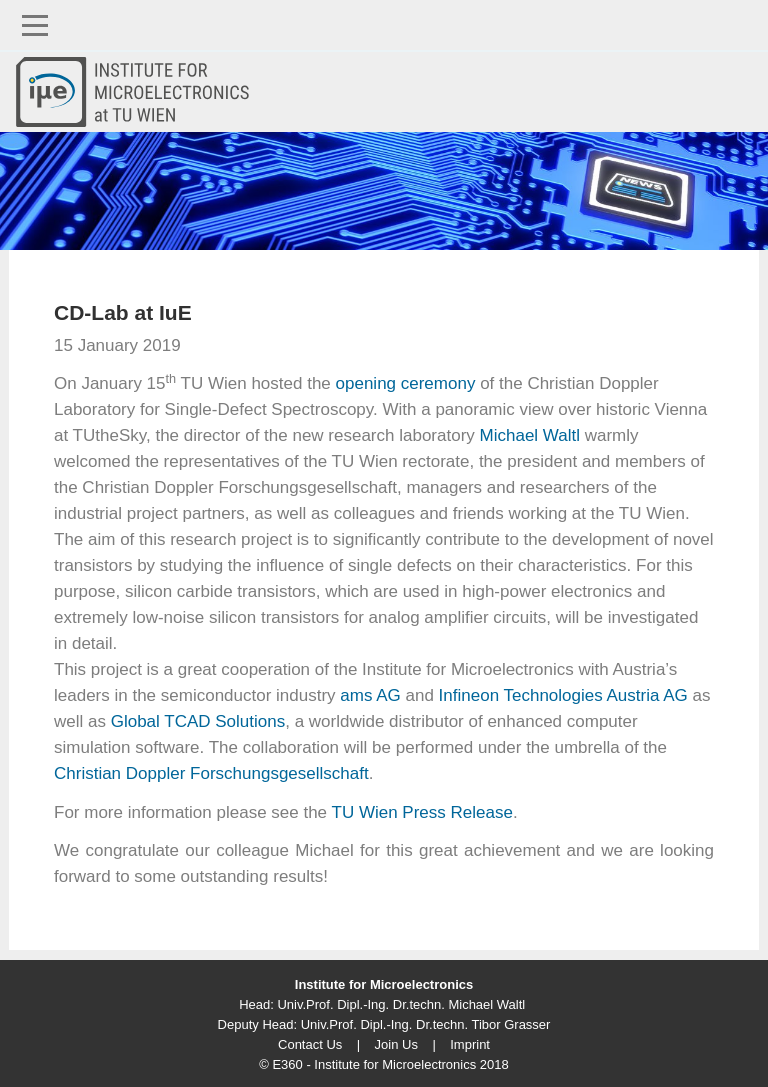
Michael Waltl (530, 435)
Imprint (470, 1044)
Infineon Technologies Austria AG (563, 695)
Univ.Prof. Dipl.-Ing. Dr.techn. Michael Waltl (401, 1004)
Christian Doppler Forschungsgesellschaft (211, 773)
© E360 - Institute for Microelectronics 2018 (383, 1064)
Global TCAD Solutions (198, 721)
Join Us (396, 1044)
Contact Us (310, 1044)
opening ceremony (406, 383)
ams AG (370, 695)
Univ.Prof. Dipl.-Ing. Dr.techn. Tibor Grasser (426, 1024)
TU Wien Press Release (422, 812)
